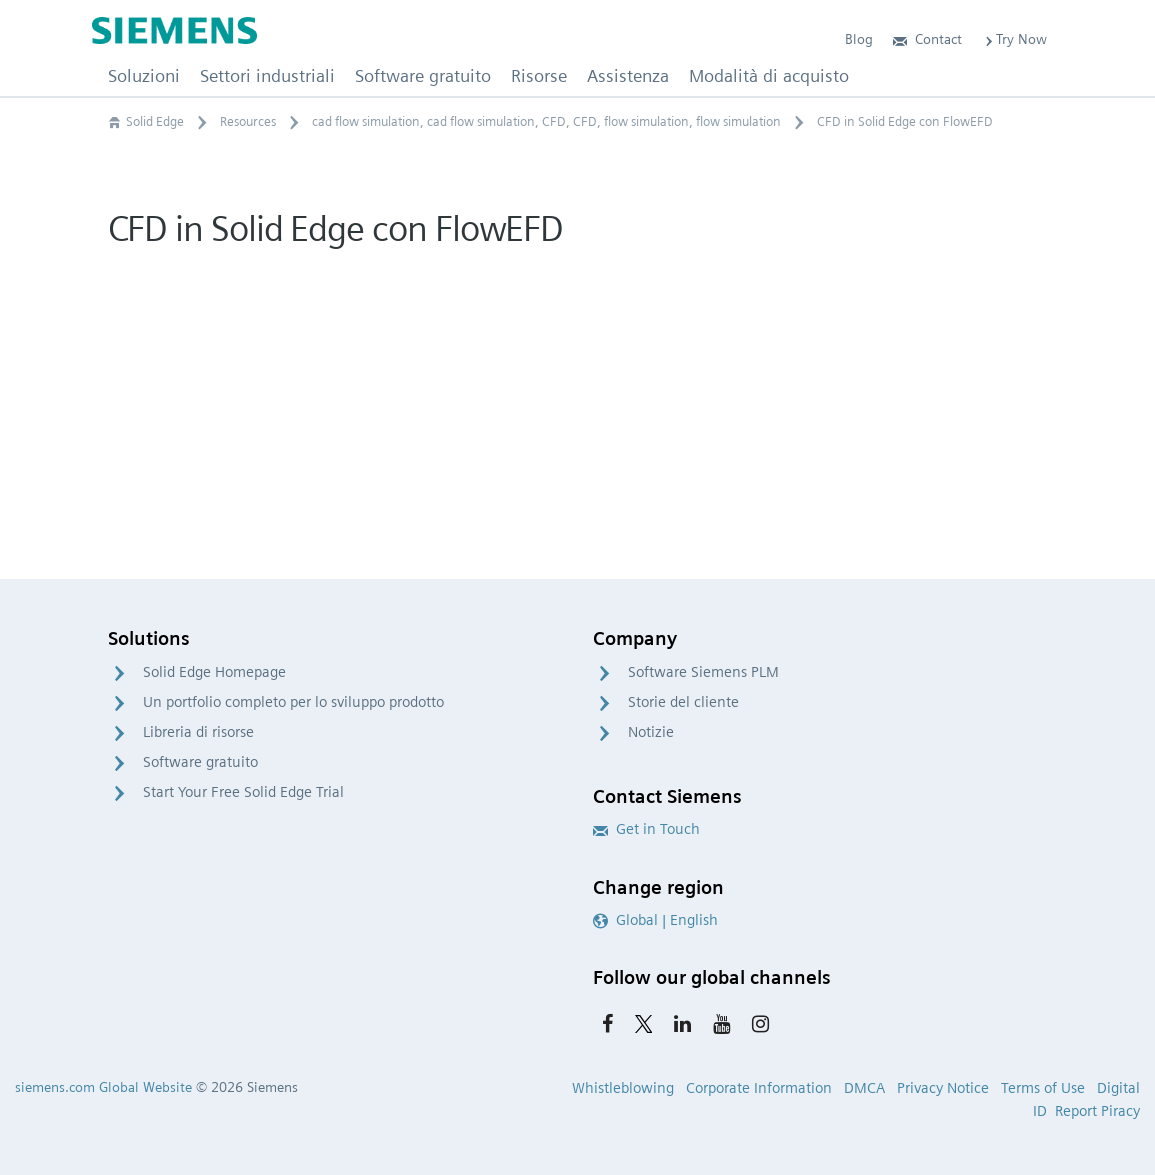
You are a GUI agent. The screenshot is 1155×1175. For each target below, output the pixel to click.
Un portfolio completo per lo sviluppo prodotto (293, 702)
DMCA (864, 1088)
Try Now (1014, 39)
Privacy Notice (943, 1088)
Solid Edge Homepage (214, 672)
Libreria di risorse (198, 732)
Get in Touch (646, 829)
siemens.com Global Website (103, 1087)
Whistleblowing (623, 1088)
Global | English (655, 920)
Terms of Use (1043, 1088)
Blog (859, 39)
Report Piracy (1097, 1111)
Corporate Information (759, 1088)
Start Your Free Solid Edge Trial (243, 792)
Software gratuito (200, 762)
